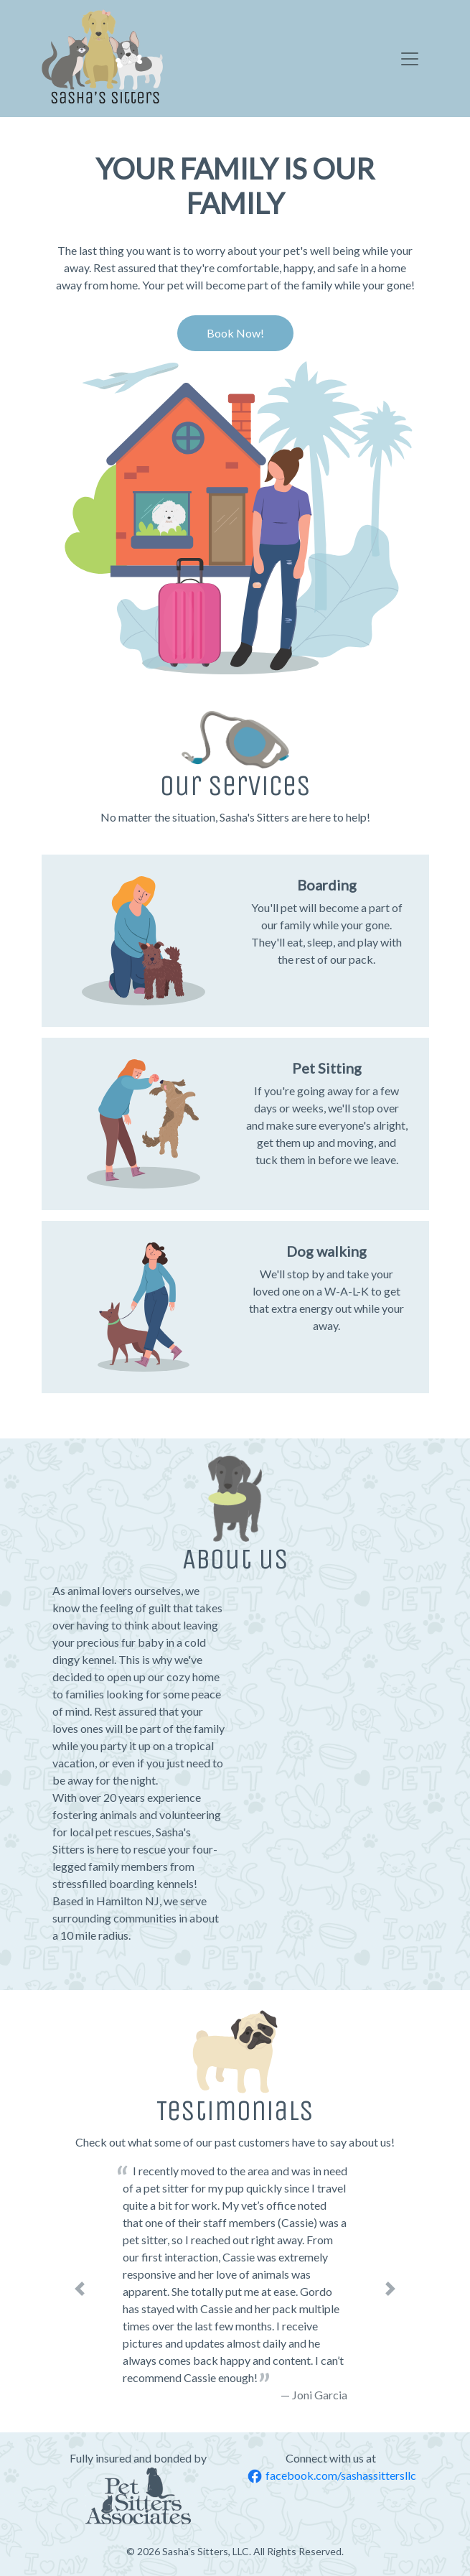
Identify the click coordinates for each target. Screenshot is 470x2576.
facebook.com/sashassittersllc (332, 2475)
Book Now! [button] (235, 333)
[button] (80, 2288)
